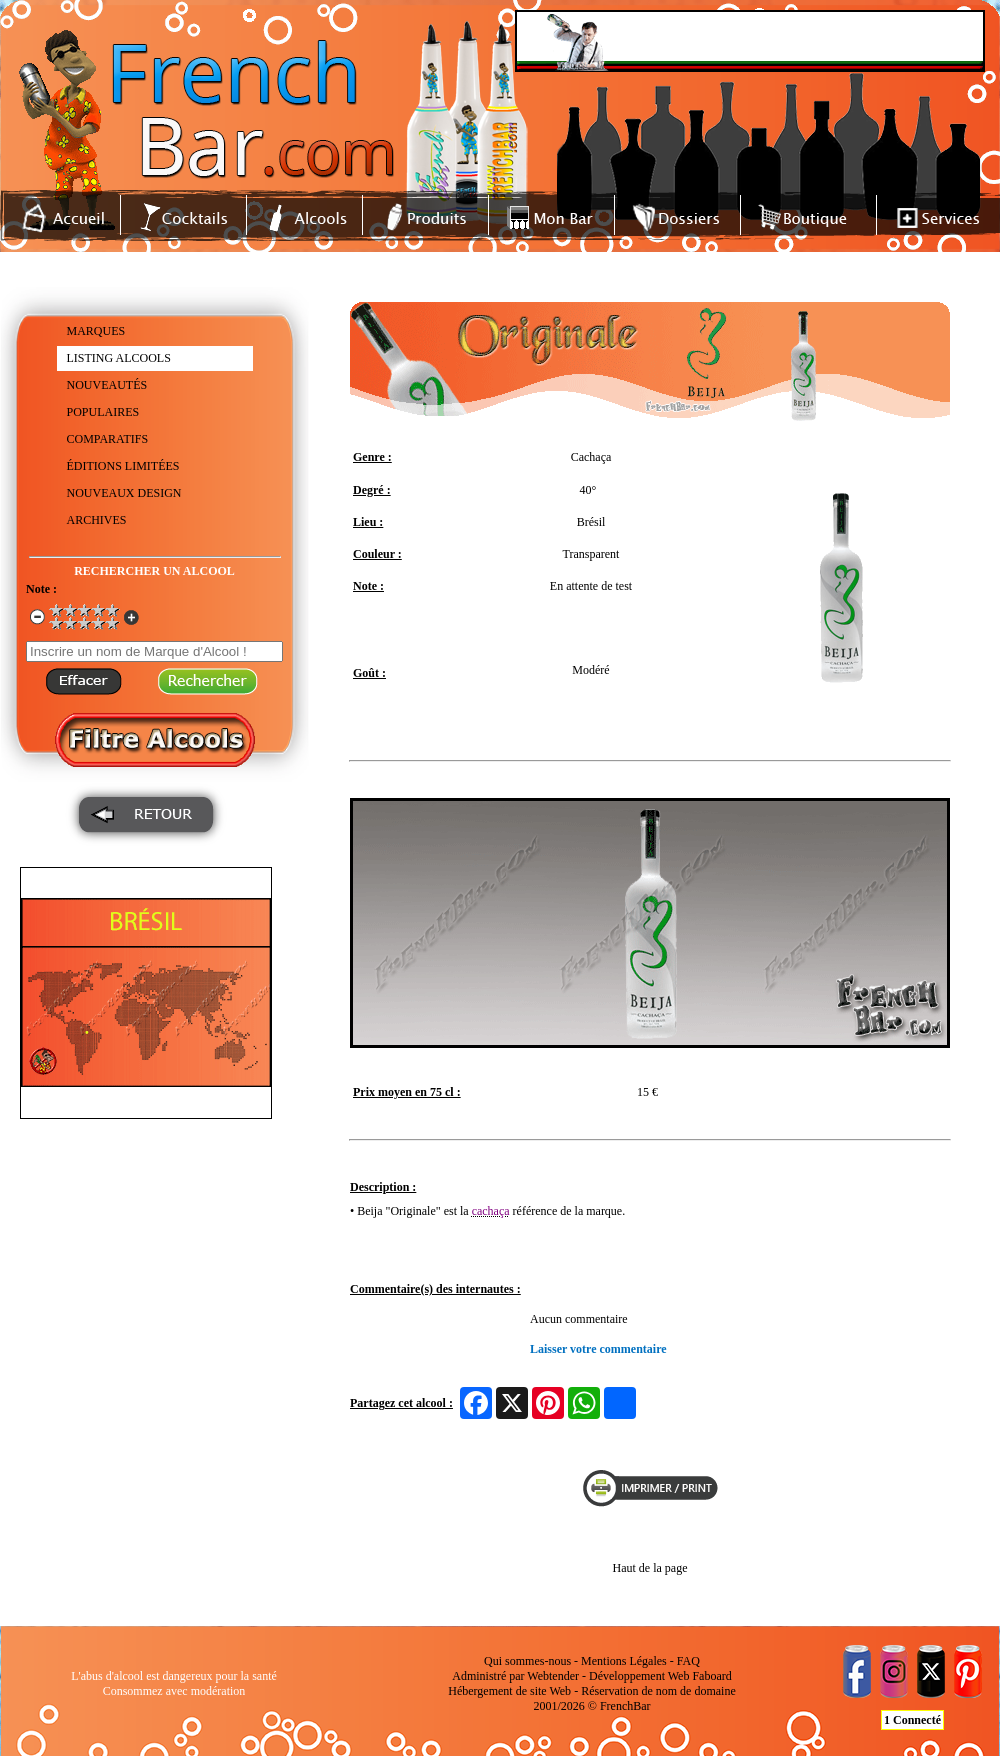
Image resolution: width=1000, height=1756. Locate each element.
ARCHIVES (97, 520)
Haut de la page (650, 1568)
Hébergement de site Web (509, 1691)
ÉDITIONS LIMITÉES (123, 466)
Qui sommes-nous (527, 1661)
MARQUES (96, 331)
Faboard (711, 1676)
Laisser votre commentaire (598, 1349)
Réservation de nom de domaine (658, 1691)
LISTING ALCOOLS (119, 358)
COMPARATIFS (108, 439)
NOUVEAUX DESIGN (124, 493)
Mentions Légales (624, 1661)
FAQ (688, 1661)
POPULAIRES (103, 412)
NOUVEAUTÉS (107, 385)
